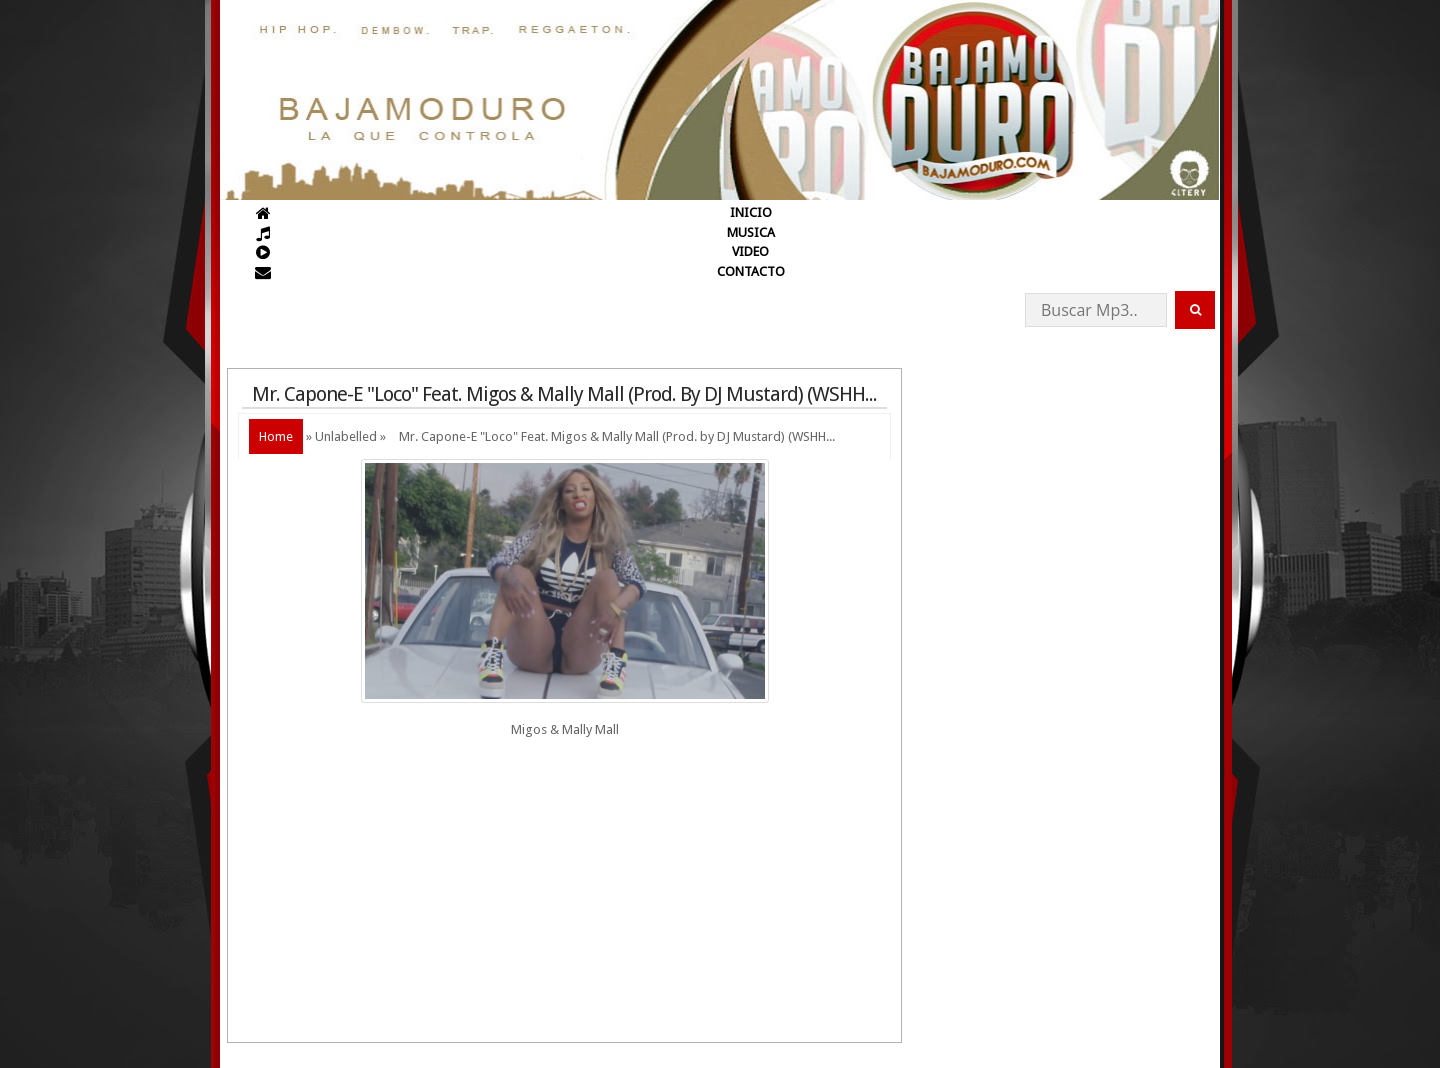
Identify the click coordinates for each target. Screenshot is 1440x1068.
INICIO (751, 212)
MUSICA (751, 232)
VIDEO (750, 251)
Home (276, 436)
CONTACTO (751, 271)
